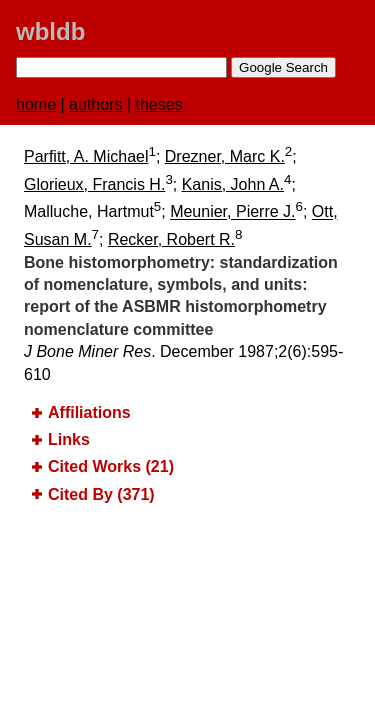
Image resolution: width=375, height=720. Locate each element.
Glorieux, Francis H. (94, 184)
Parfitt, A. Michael (86, 156)
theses (159, 104)
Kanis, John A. (233, 184)
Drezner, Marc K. (225, 156)
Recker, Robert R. (171, 239)
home (36, 104)
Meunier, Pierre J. (232, 212)
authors (95, 104)
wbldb (50, 31)
